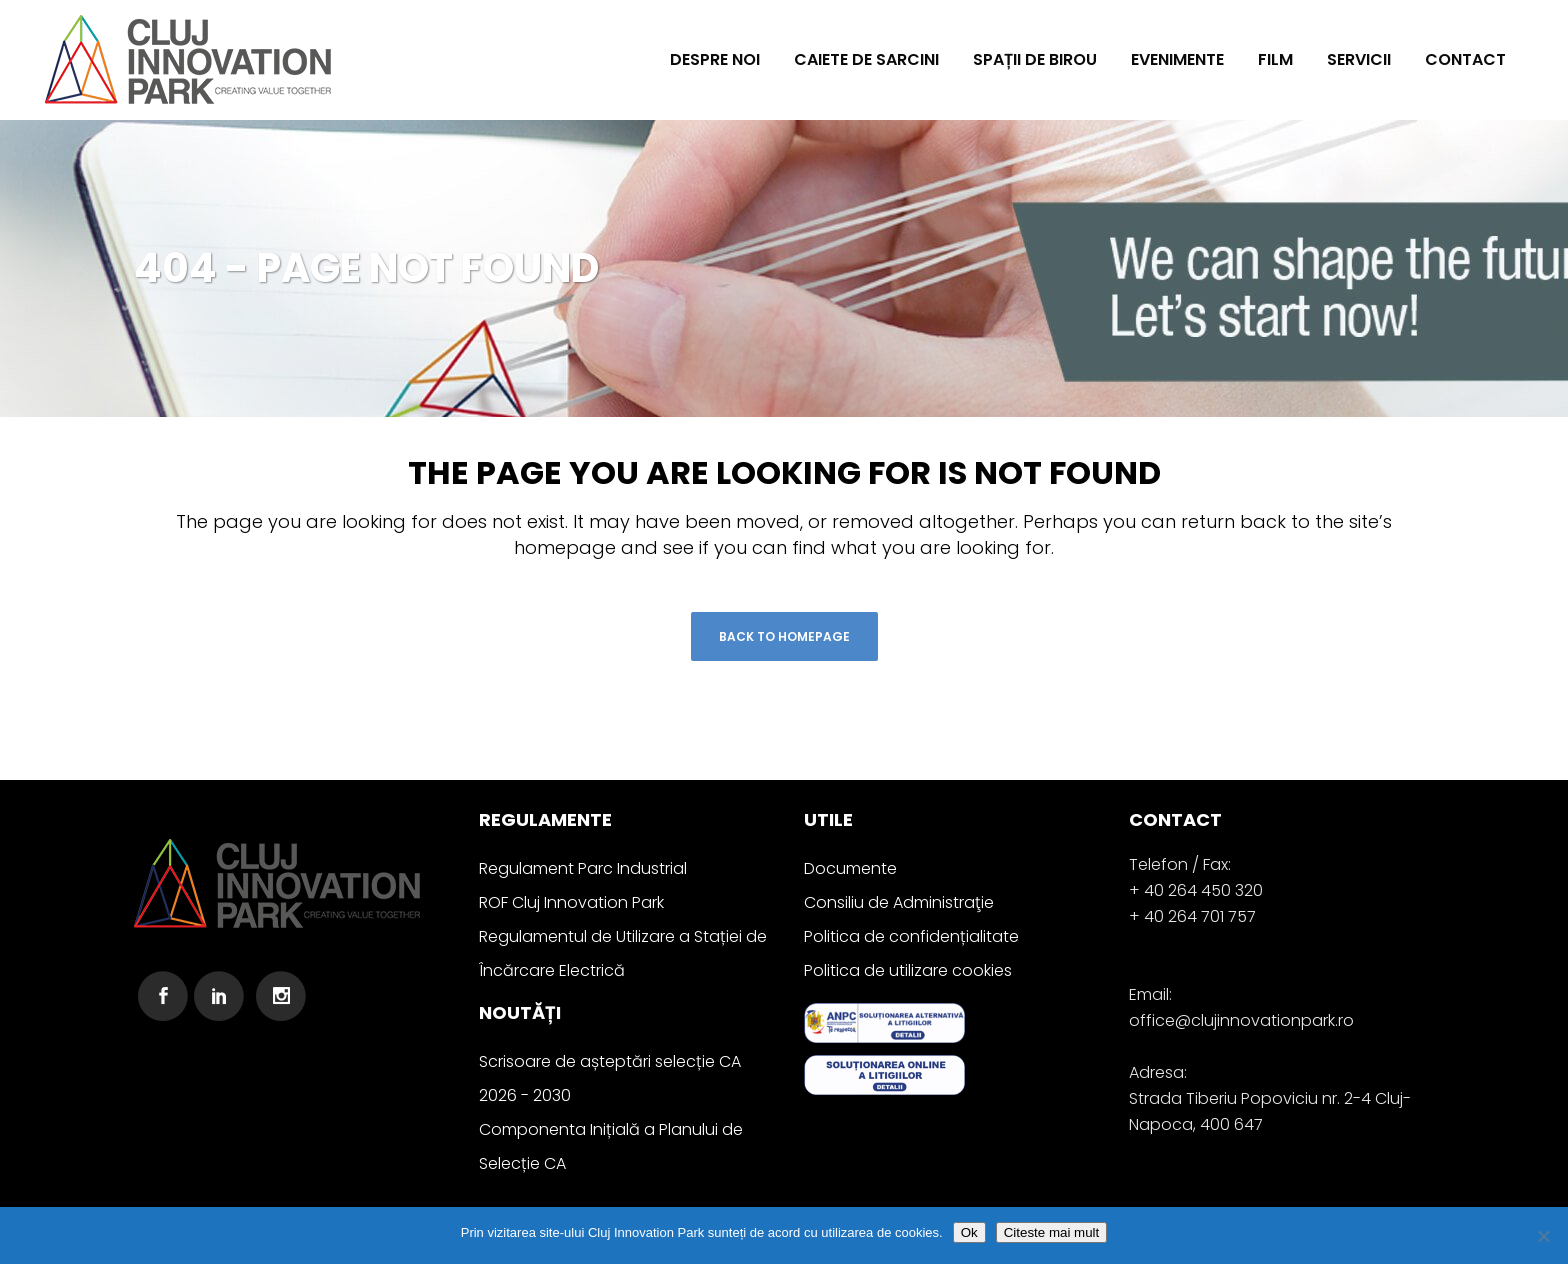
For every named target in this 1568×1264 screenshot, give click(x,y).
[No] (1543, 1236)
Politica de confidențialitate (911, 936)
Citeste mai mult (1052, 1232)
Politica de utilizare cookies (908, 970)
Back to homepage (784, 636)
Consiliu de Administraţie (899, 902)
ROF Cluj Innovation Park (571, 902)
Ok (969, 1232)
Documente (850, 868)
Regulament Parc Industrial (583, 868)
